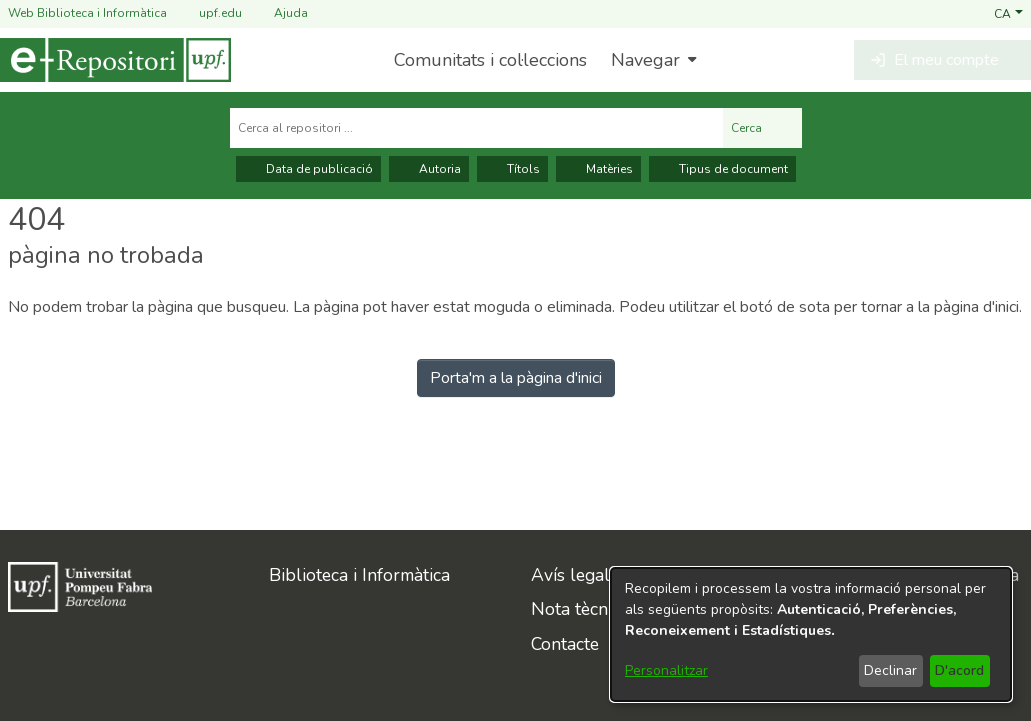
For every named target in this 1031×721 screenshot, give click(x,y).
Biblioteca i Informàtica (359, 575)
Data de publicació (308, 169)
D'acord (959, 670)
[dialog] (811, 634)
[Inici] (115, 60)
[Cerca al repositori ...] (476, 128)
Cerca (762, 128)
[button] (1008, 13)
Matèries (598, 169)
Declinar (890, 670)
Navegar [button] (645, 60)
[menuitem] (651, 60)
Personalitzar (666, 670)
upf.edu (208, 13)
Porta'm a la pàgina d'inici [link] (516, 378)
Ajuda (279, 13)
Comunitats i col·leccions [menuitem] (490, 60)
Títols (512, 169)
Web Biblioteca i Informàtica (87, 13)
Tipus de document (722, 169)
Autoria (429, 169)
